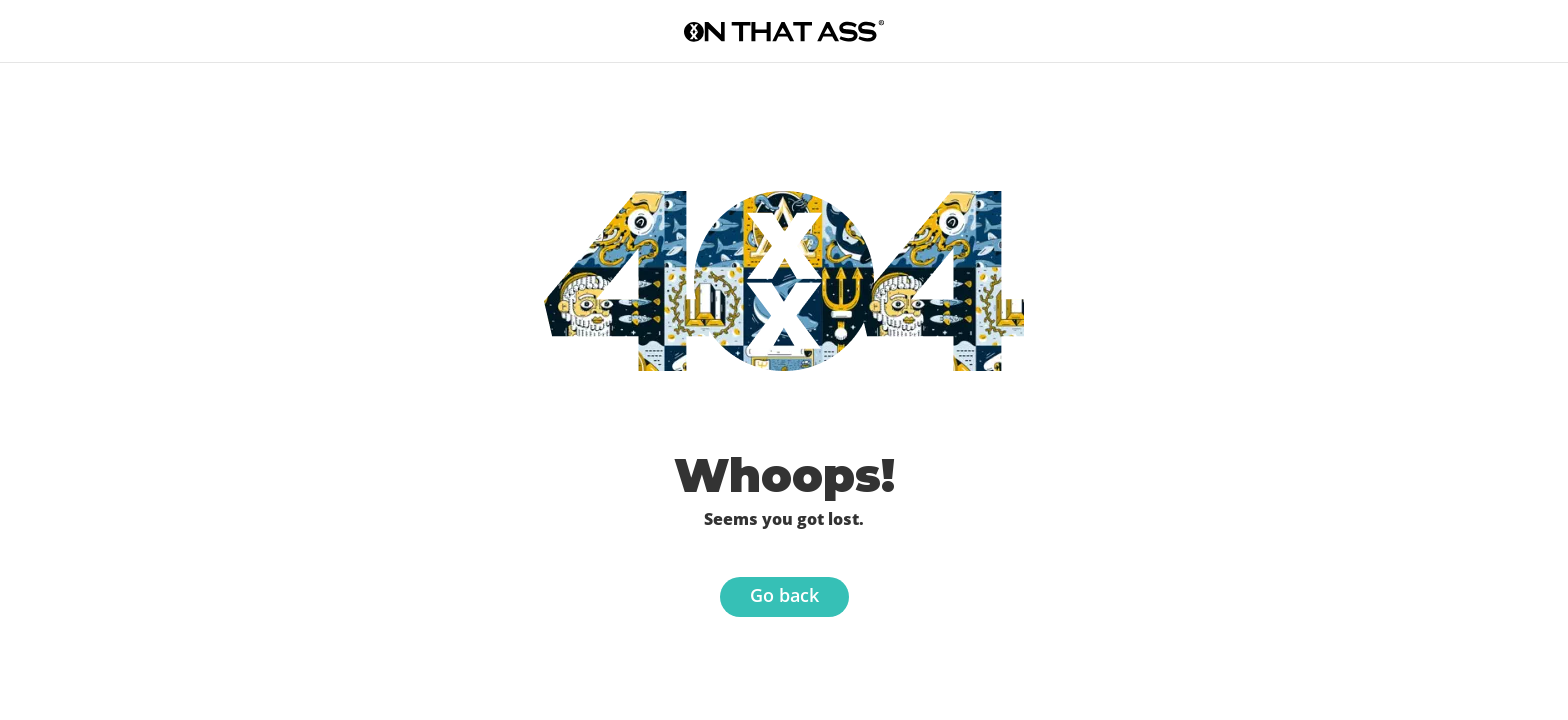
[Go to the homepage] (784, 31)
